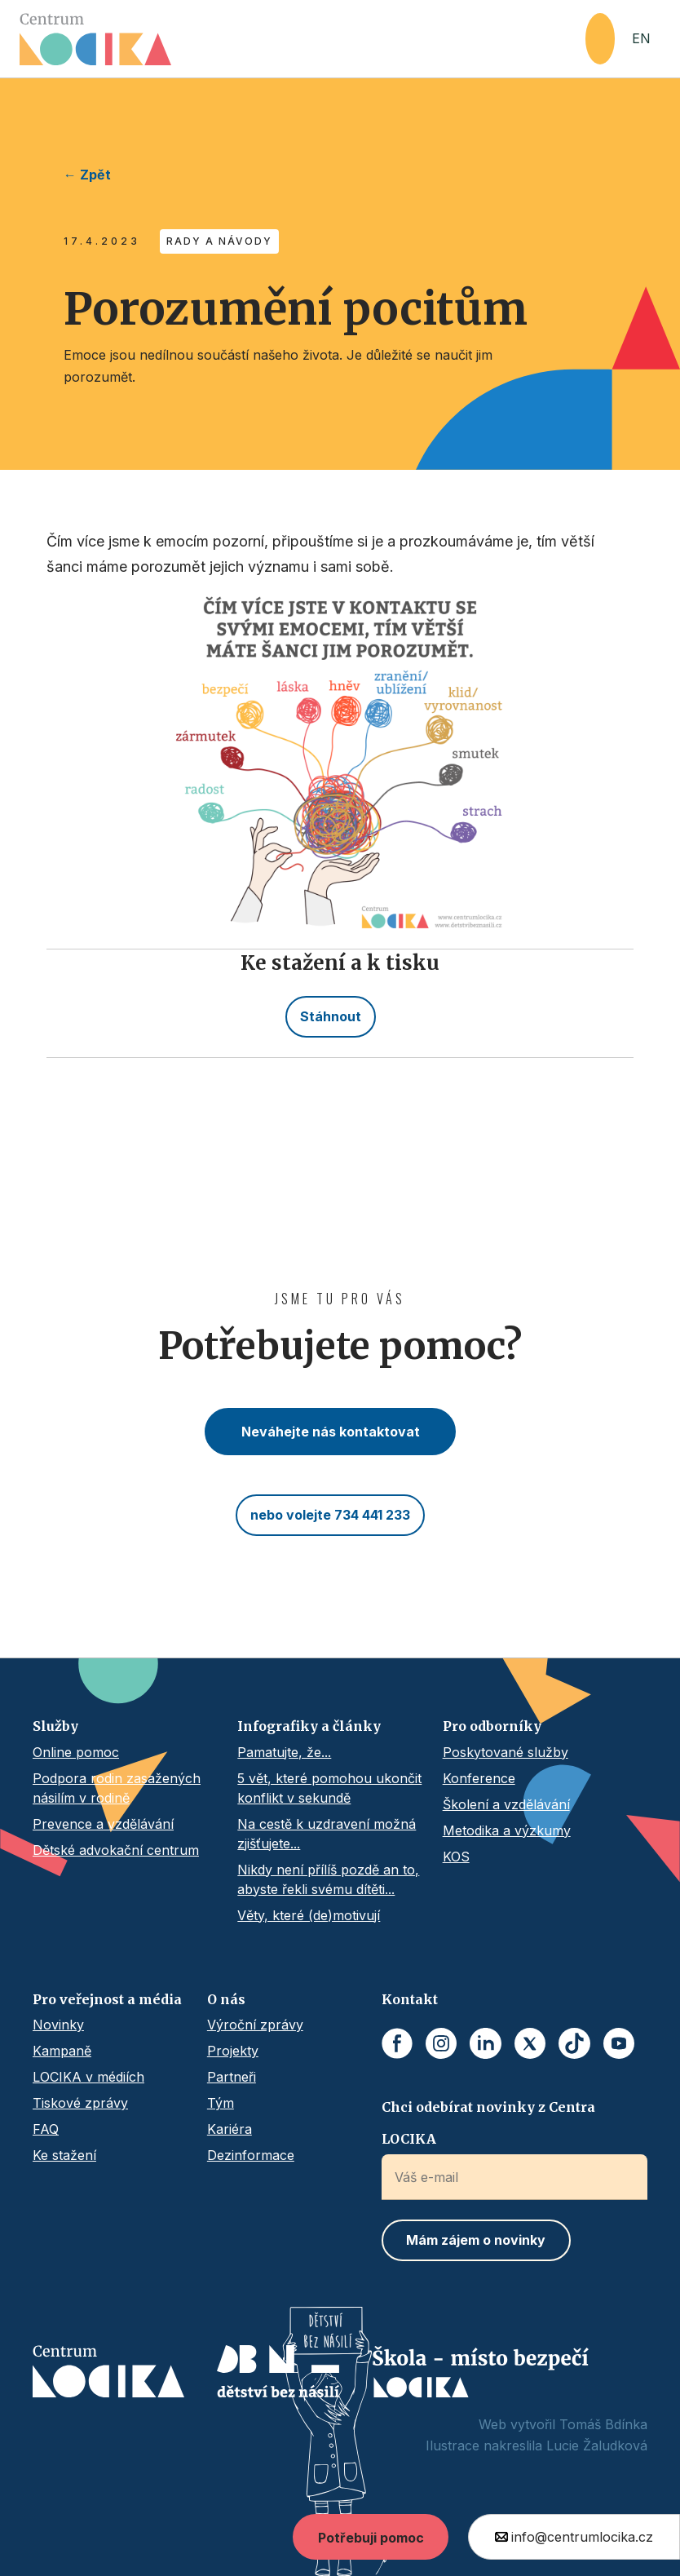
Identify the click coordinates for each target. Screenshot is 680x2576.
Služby (55, 1726)
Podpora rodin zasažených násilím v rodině (117, 1788)
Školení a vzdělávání (506, 1804)
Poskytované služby (505, 1752)
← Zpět (87, 174)
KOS (456, 1856)
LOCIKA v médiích (88, 2077)
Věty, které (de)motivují (308, 1915)
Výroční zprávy (255, 2024)
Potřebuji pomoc (371, 2538)
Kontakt (410, 1999)
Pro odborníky (492, 1726)
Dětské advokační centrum (116, 1850)
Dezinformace (250, 2155)
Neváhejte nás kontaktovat (330, 1431)
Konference (479, 1778)
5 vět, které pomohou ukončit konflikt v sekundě (329, 1788)
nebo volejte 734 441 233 (330, 1515)
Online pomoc (76, 1752)
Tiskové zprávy (80, 2103)
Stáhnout (330, 1016)
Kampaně (62, 2051)
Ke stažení (64, 2155)
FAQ (46, 2129)
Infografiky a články (309, 1726)
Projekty (232, 2051)
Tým (220, 2103)
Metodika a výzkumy (507, 1830)
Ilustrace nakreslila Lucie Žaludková (536, 2445)
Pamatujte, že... (284, 1752)
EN (641, 38)
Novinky (58, 2024)
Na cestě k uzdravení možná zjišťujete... (326, 1834)
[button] (600, 38)
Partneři (231, 2077)
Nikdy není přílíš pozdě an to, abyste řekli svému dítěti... (328, 1879)
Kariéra (229, 2129)
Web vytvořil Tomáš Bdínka (563, 2424)
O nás (226, 1999)
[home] (302, 39)
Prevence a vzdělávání (103, 1824)
